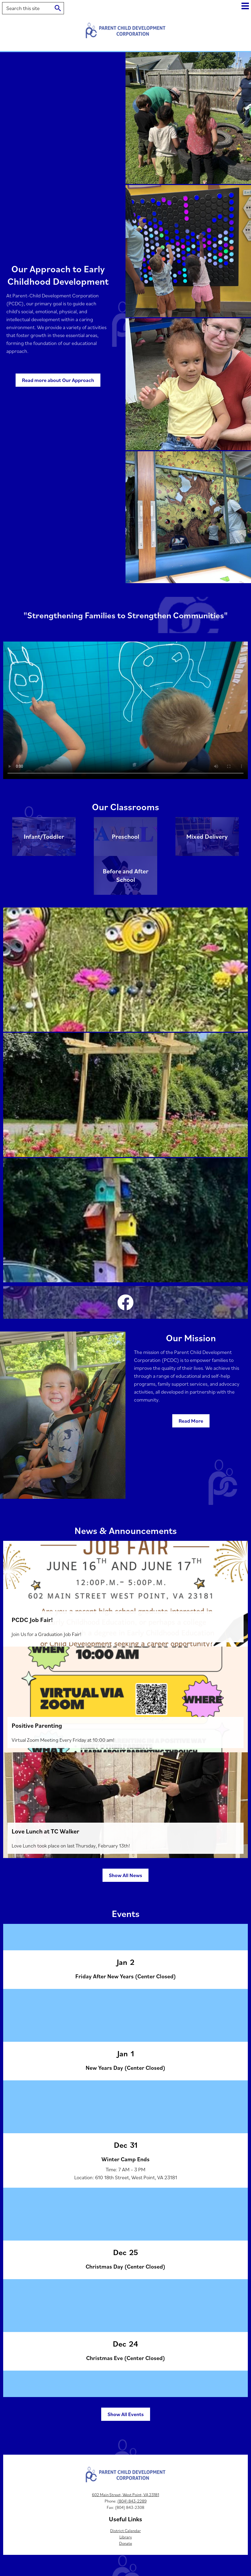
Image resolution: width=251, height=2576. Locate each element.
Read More (191, 1420)
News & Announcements (126, 1530)
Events (126, 1913)
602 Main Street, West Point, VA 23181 (125, 2494)
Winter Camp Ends (125, 2159)
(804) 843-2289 (132, 2501)
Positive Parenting (37, 1725)
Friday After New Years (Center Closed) (125, 1976)
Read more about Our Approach (58, 380)
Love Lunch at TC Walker (45, 1831)
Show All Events (126, 2414)
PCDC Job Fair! (32, 1619)
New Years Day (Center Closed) (125, 2067)
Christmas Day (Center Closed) (125, 2266)
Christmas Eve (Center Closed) (125, 2358)
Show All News (125, 1875)
